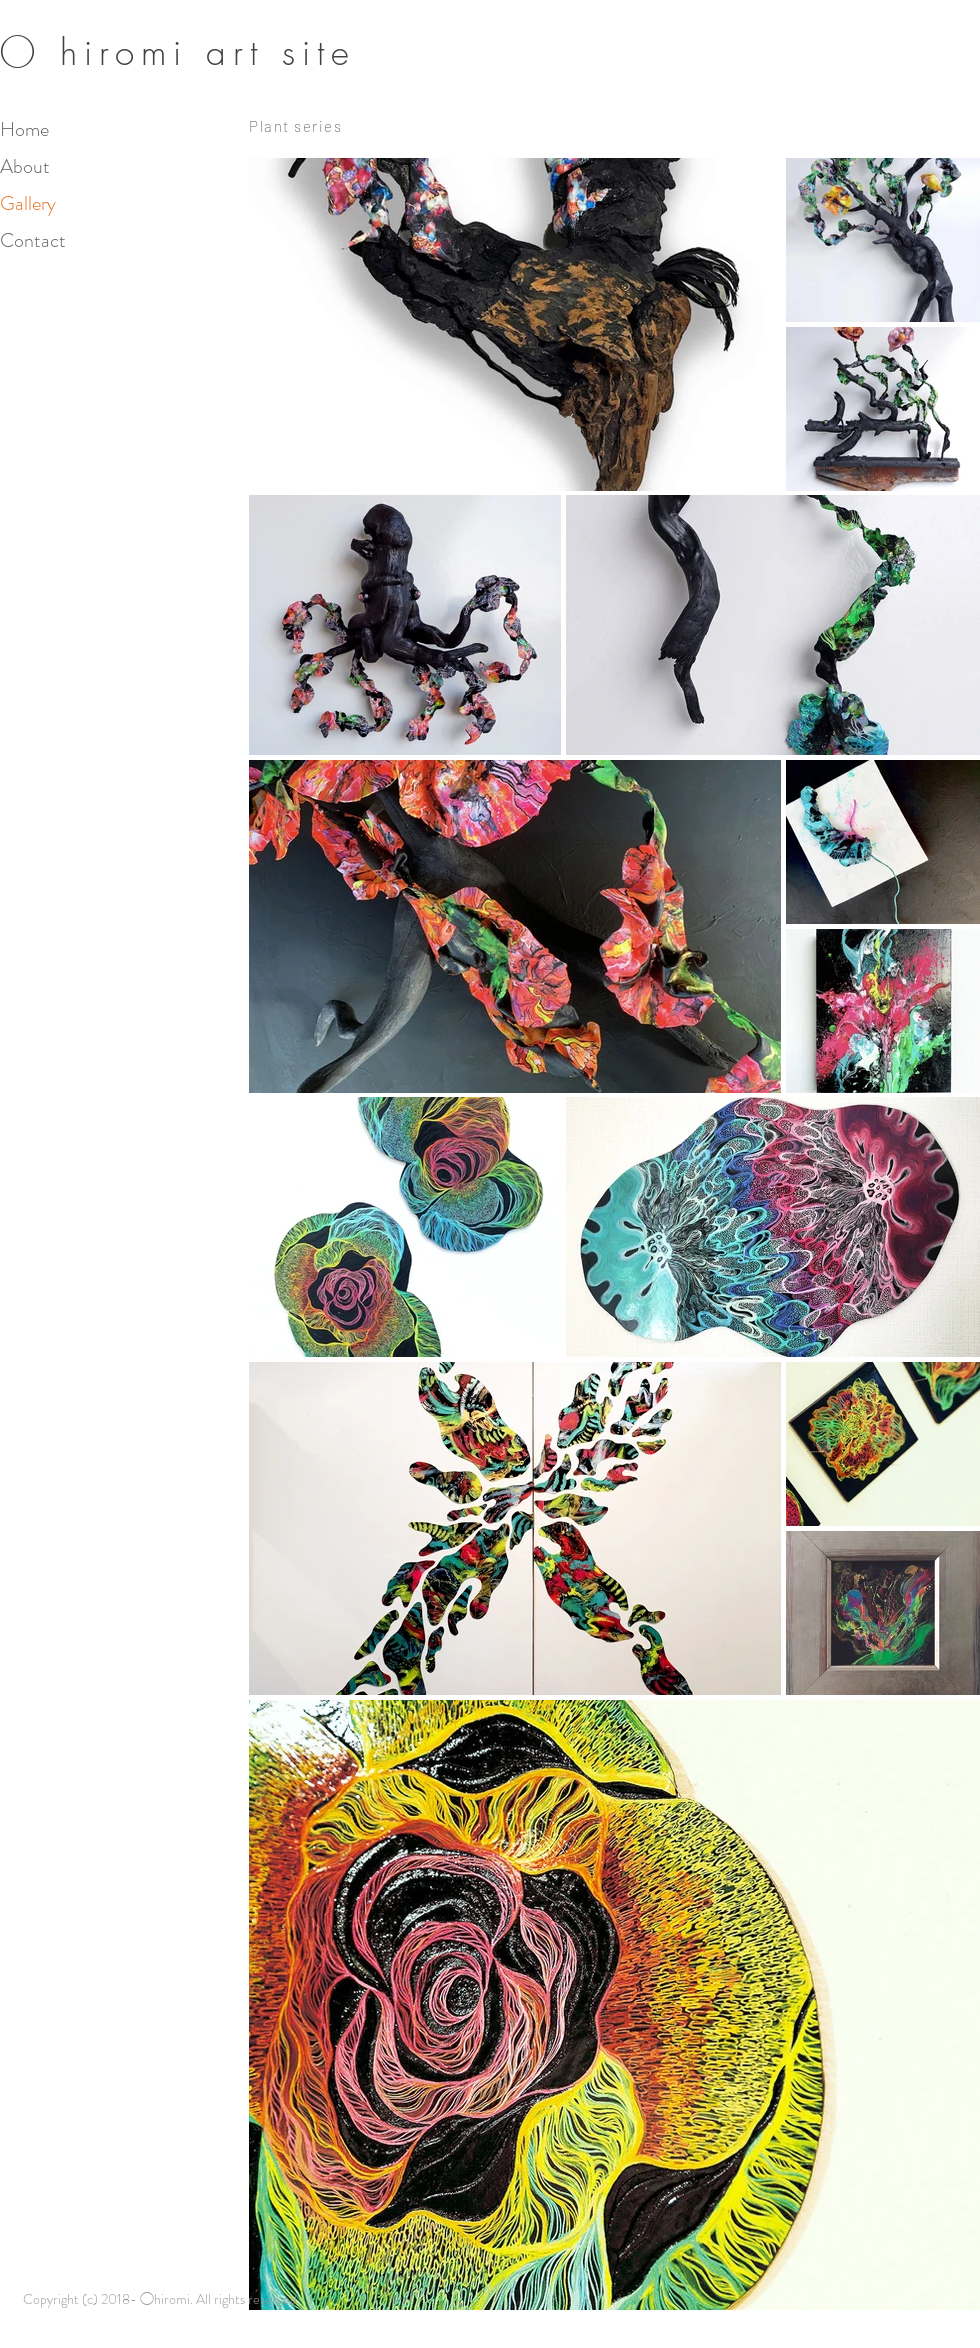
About (25, 166)
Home (24, 129)
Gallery (28, 203)
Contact (33, 240)
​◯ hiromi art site (178, 52)
